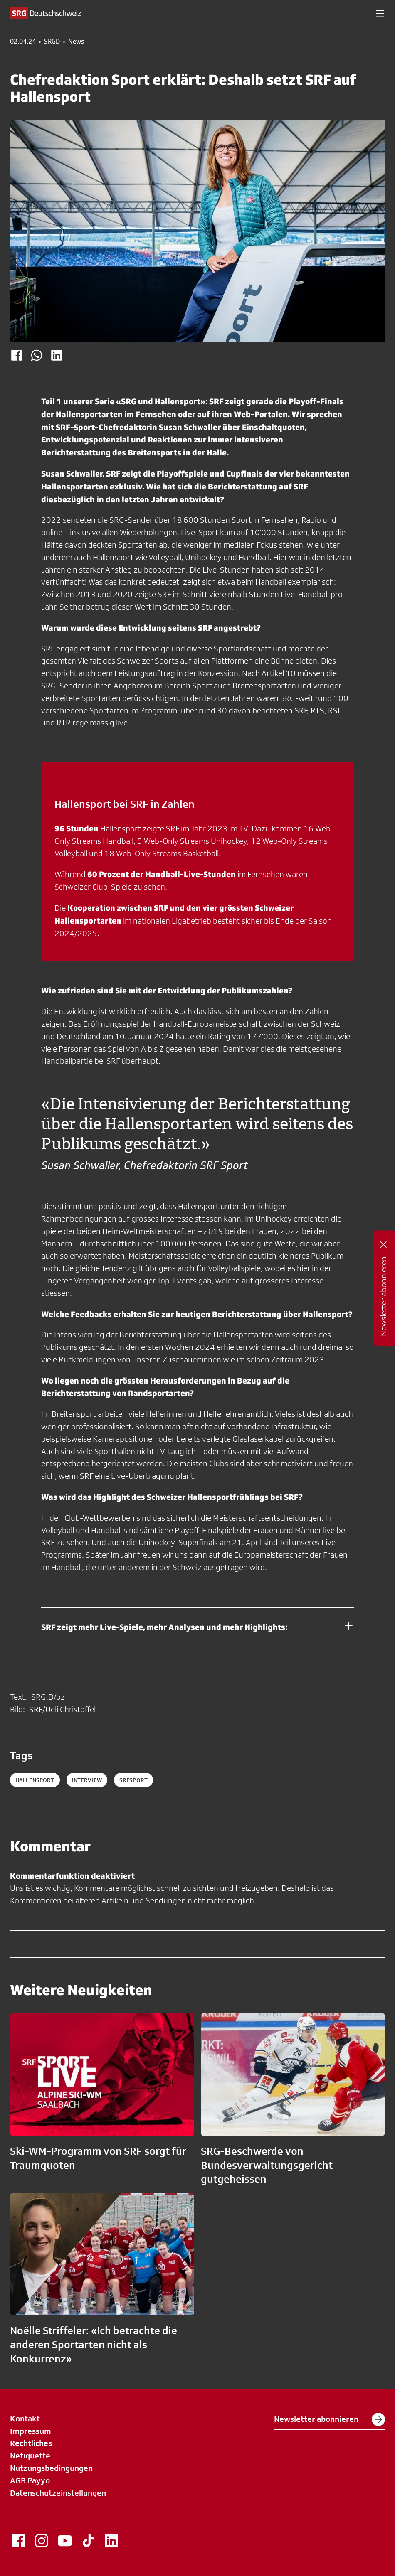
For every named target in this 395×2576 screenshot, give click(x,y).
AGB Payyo (30, 2480)
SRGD (52, 41)
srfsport (133, 1780)
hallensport (34, 1780)
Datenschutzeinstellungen (58, 2492)
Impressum (30, 2431)
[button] (380, 13)
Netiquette (30, 2455)
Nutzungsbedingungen (51, 2468)
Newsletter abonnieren (329, 2419)
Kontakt (25, 2418)
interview (87, 1780)
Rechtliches (31, 2443)
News (76, 41)
